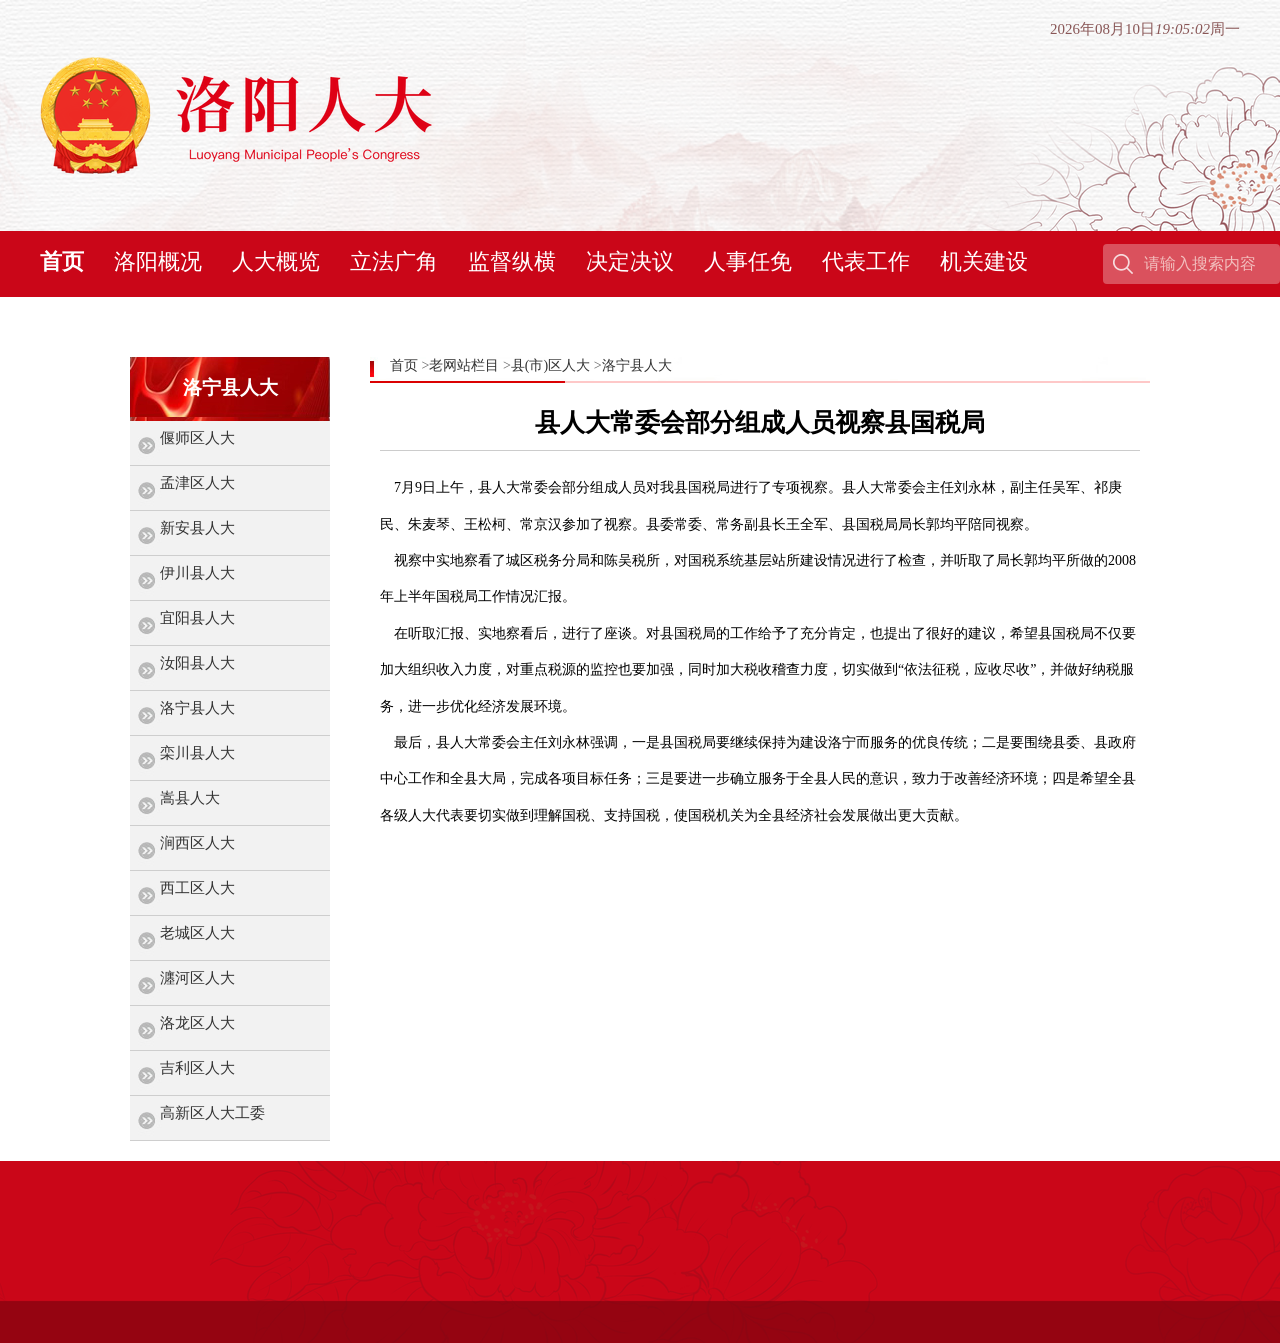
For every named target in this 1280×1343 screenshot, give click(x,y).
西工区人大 (197, 888)
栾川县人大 (197, 753)
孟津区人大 (197, 483)
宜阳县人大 (197, 618)
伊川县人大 (197, 573)
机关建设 (984, 261)
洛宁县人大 (197, 708)
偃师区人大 (197, 438)
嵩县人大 (190, 798)
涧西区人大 (197, 843)
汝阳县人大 (197, 663)
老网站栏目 (464, 365)
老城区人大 (197, 933)
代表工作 (866, 261)
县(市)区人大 (550, 365)
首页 (62, 261)
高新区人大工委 (212, 1113)
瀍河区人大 (197, 978)
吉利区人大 (197, 1068)
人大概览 (276, 261)
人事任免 (748, 261)
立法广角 (394, 261)
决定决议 (630, 261)
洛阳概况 (158, 261)
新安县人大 (197, 528)
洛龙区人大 (197, 1023)
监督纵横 (512, 261)
